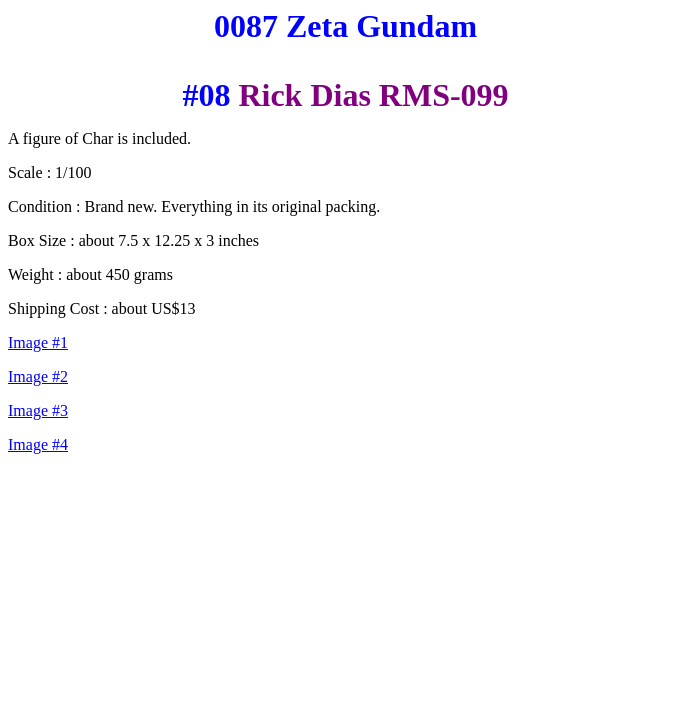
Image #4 (38, 444)
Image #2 (38, 376)
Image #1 (38, 342)
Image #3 (38, 410)
